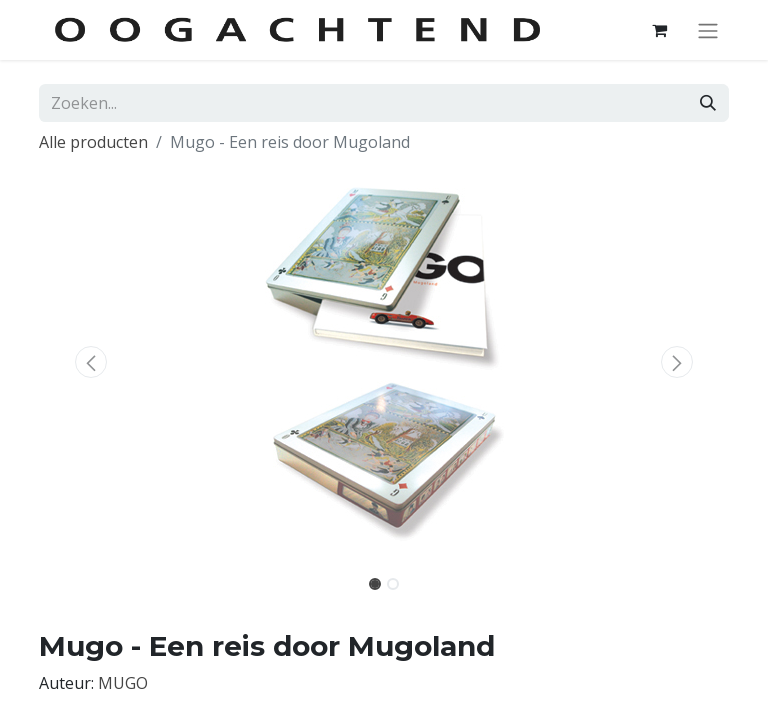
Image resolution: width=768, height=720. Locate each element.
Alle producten (93, 142)
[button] (91, 362)
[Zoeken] (708, 103)
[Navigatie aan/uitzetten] (708, 30)
